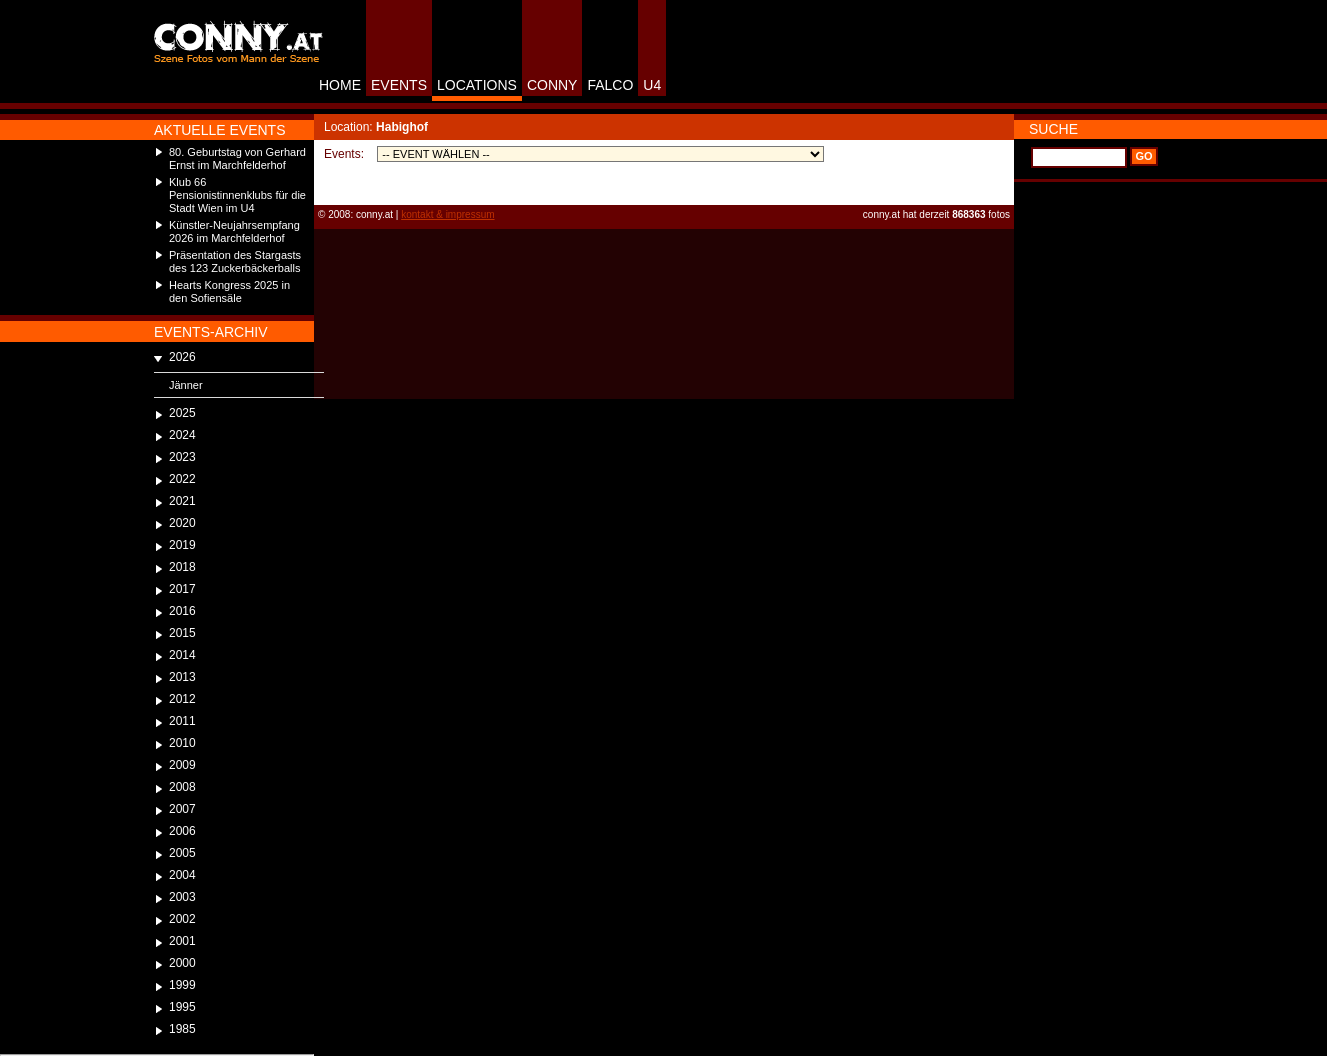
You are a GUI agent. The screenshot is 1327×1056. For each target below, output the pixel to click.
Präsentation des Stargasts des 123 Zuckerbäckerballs (235, 261)
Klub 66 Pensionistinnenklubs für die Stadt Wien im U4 (237, 195)
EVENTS (399, 85)
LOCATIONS (477, 85)
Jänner (186, 385)
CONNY (552, 85)
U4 (652, 85)
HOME (340, 85)
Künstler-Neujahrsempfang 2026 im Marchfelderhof (234, 231)
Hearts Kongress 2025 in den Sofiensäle (229, 291)
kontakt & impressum (447, 214)
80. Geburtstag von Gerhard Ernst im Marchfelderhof (237, 158)
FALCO (610, 85)
